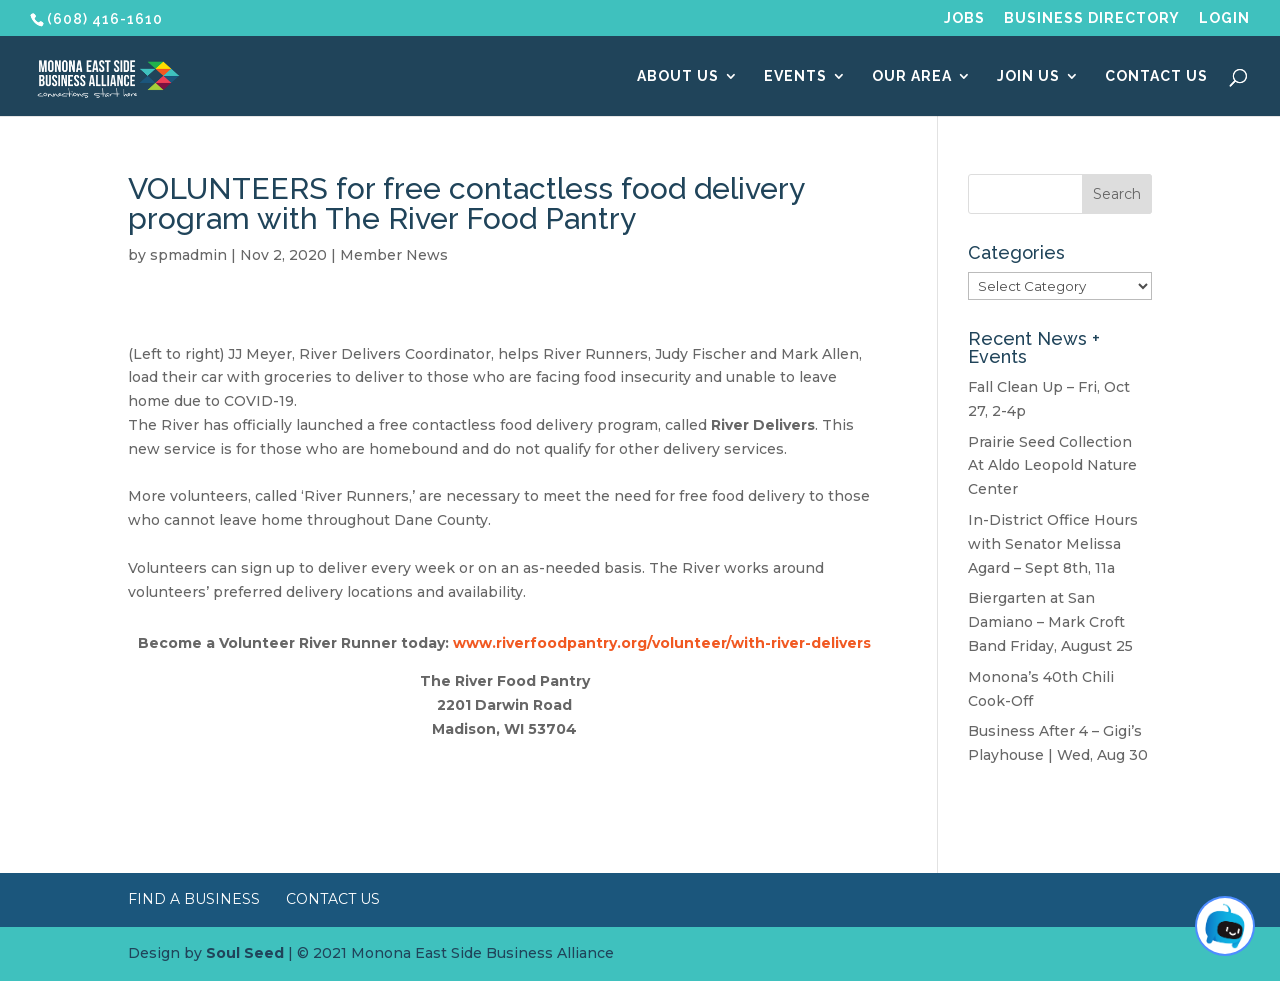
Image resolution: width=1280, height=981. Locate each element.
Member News (394, 255)
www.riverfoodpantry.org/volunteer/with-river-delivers (662, 643)
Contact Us (1156, 76)
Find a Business (194, 899)
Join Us (1028, 76)
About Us (678, 76)
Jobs (964, 18)
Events (795, 76)
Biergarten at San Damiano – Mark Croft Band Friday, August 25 (1050, 622)
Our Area (912, 76)
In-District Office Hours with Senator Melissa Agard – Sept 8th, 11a (1053, 544)
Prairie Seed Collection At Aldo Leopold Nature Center (1052, 466)
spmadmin (188, 255)
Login (1224, 18)
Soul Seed (245, 953)
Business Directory (1092, 18)
